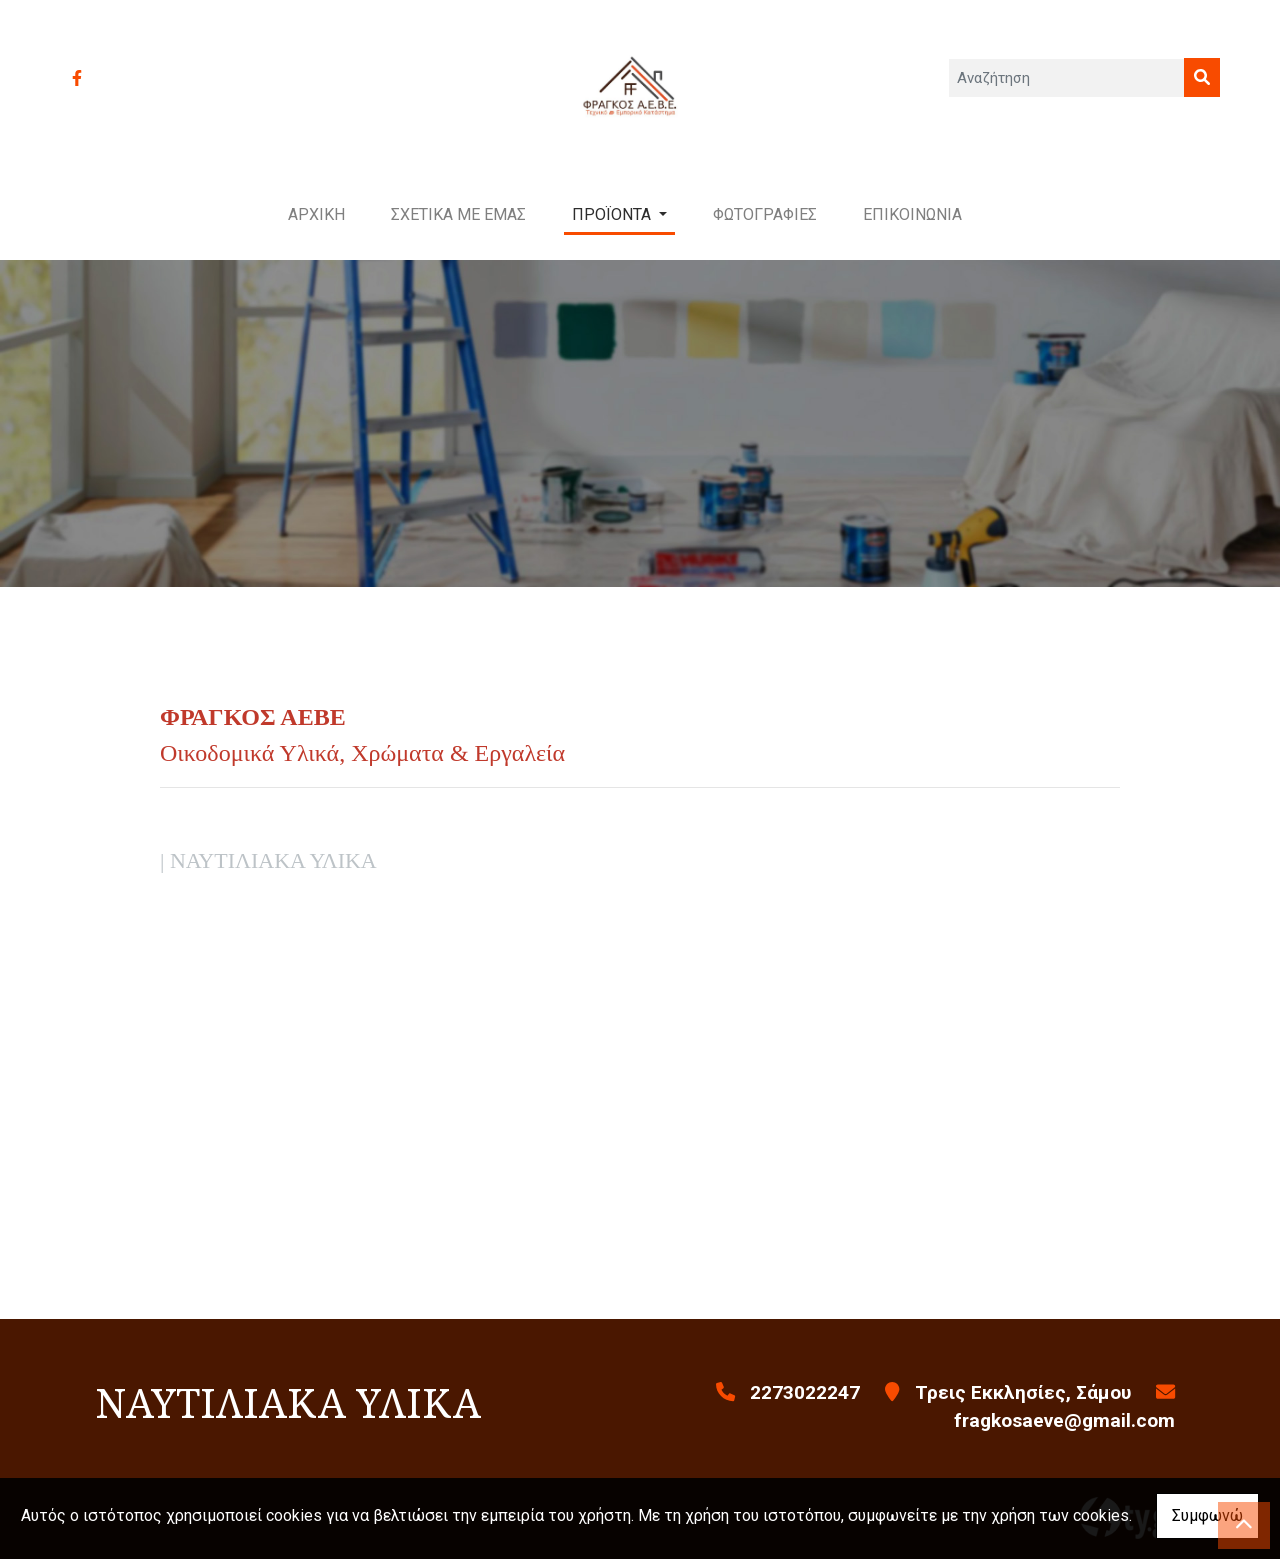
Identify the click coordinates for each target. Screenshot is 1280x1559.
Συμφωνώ (1207, 1515)
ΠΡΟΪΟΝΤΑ (613, 214)
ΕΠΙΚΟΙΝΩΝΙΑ (912, 214)
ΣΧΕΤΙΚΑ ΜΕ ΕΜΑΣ (458, 214)
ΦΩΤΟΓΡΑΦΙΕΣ (765, 214)
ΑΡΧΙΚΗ (316, 214)
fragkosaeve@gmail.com (1064, 1420)
